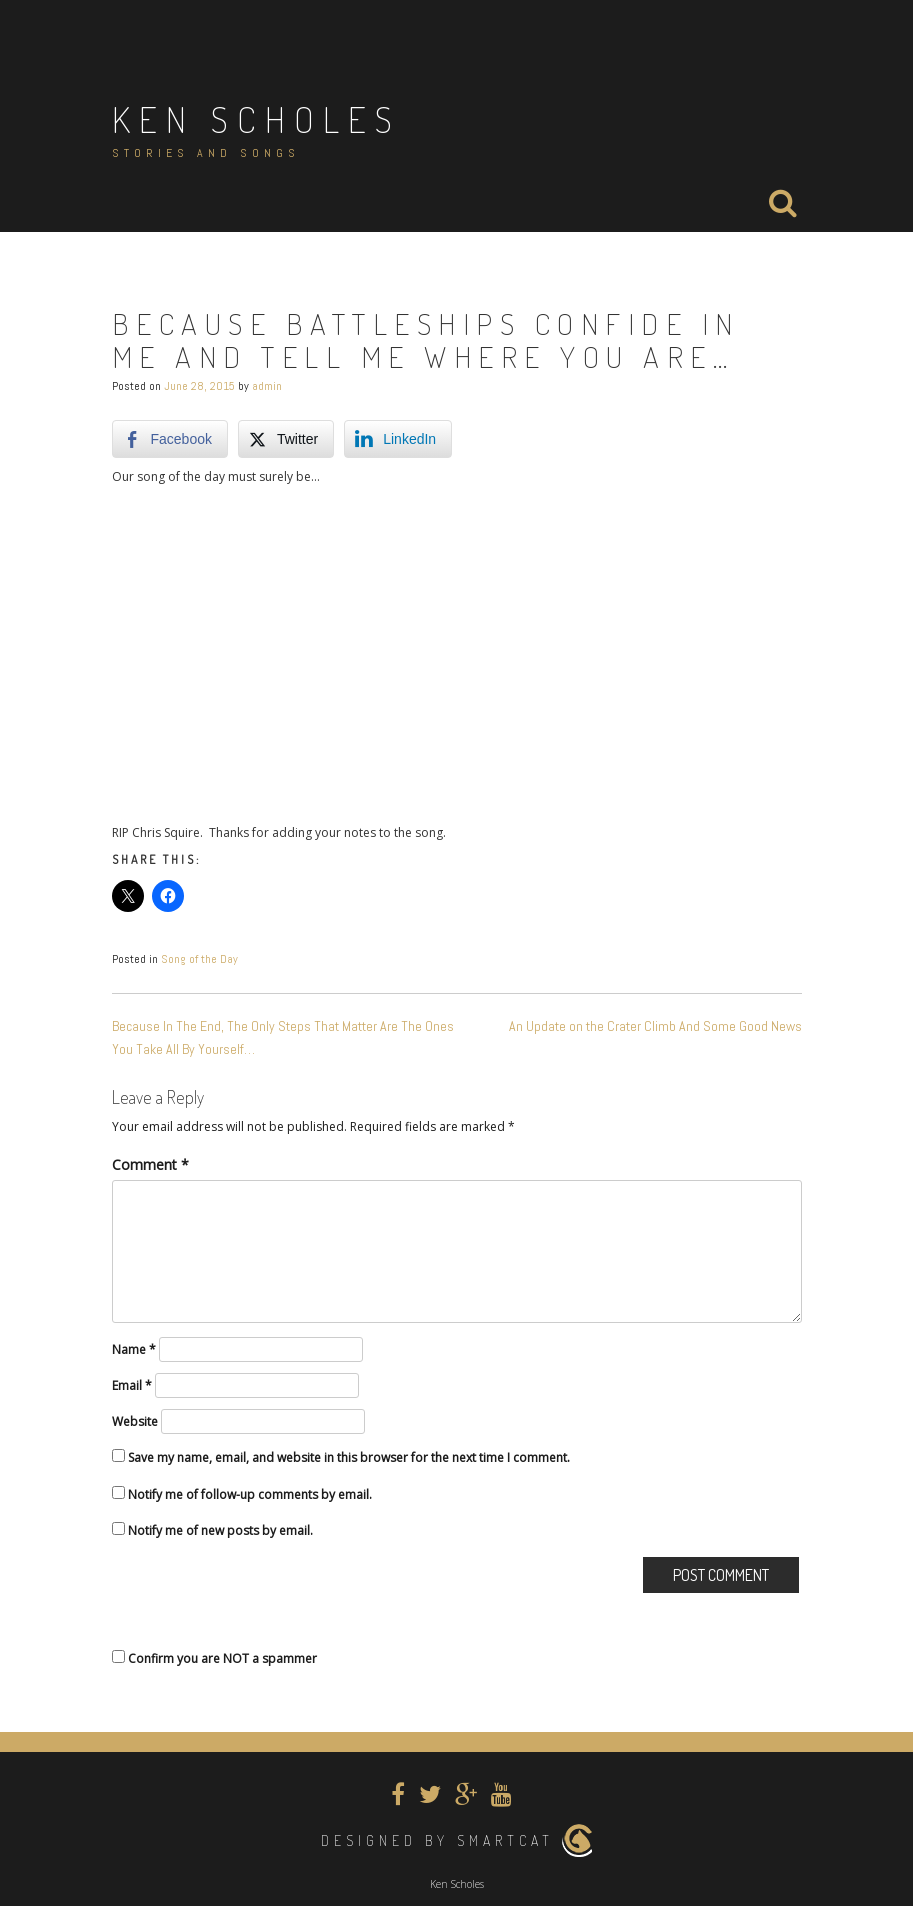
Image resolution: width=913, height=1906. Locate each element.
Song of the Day (199, 959)
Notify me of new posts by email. (220, 1530)
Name (134, 1349)
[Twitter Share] (286, 439)
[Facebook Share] (170, 439)
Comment (150, 1164)
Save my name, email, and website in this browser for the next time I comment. (349, 1457)
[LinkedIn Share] (398, 439)
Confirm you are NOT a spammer (214, 1658)
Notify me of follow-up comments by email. (250, 1494)
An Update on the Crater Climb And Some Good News (655, 1026)
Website (135, 1421)
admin (267, 386)
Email (132, 1385)
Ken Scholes (256, 119)
